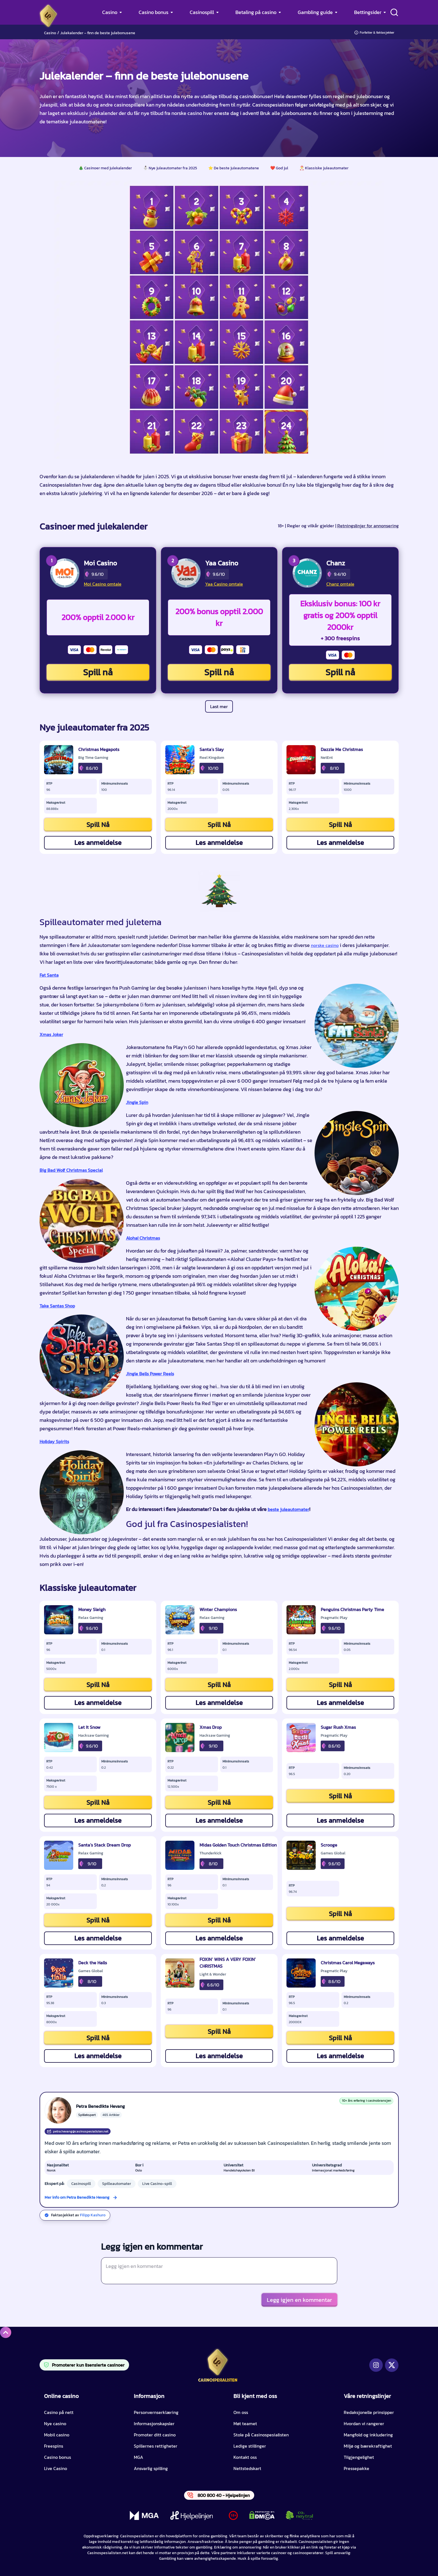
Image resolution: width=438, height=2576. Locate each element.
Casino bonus (153, 12)
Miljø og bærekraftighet (368, 2446)
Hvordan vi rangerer (364, 2423)
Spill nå (98, 672)
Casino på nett (59, 2412)
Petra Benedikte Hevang (100, 2106)
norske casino (325, 945)
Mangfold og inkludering (368, 2434)
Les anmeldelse (97, 842)
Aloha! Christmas (143, 1238)
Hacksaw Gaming (93, 1735)
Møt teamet (245, 2423)
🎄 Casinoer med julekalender (105, 168)
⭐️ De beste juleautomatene (233, 168)
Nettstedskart (247, 2468)
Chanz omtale (340, 584)
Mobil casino (56, 2434)
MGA (138, 2457)
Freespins (53, 2446)
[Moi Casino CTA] (64, 573)
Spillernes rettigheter (155, 2446)
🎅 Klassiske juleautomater (323, 168)
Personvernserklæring (156, 2412)
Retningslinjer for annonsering (368, 525)
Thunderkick (210, 1853)
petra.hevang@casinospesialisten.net (77, 2131)
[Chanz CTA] (307, 573)
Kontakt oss (245, 2457)
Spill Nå (97, 825)
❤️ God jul (279, 168)
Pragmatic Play (334, 1618)
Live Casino (55, 2468)
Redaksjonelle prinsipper (369, 2412)
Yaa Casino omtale (224, 584)
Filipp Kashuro (93, 2215)
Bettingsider (367, 12)
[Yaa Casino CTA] (186, 573)
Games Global (333, 1853)
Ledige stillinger (249, 2446)
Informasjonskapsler (154, 2423)
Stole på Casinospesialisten (261, 2434)
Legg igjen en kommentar (299, 2300)
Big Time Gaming (93, 758)
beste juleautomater (288, 1509)
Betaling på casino (255, 12)
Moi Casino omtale (102, 584)
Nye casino (55, 2423)
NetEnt (327, 758)
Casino (109, 12)
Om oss (240, 2412)
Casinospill (202, 12)
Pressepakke (356, 2468)
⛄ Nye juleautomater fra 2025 (170, 168)
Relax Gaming (90, 1618)
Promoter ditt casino (155, 2434)
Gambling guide (315, 12)
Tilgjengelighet (359, 2457)
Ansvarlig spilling (151, 2468)
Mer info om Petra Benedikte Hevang (77, 2197)
